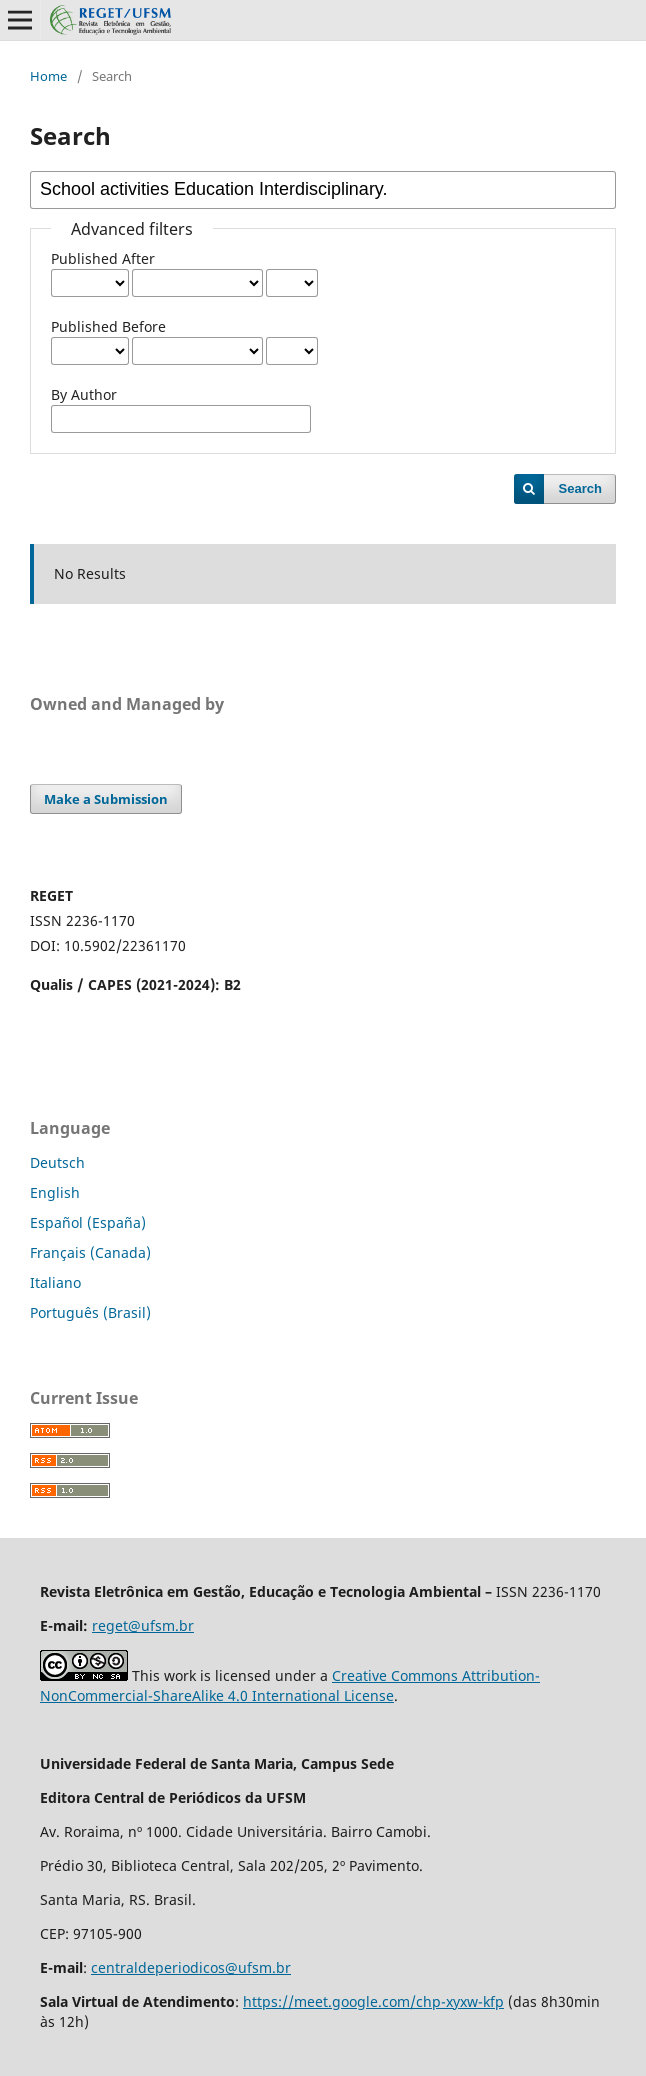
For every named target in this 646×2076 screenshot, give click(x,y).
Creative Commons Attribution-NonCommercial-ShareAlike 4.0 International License (290, 1685)
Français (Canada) (90, 1252)
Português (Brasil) (90, 1312)
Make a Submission (106, 799)
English (55, 1192)
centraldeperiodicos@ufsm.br (191, 1967)
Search (580, 488)
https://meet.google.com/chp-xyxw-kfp (373, 2001)
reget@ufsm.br (143, 1625)
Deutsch (57, 1162)
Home (48, 76)
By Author (84, 394)
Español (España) (88, 1222)
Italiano (55, 1282)
